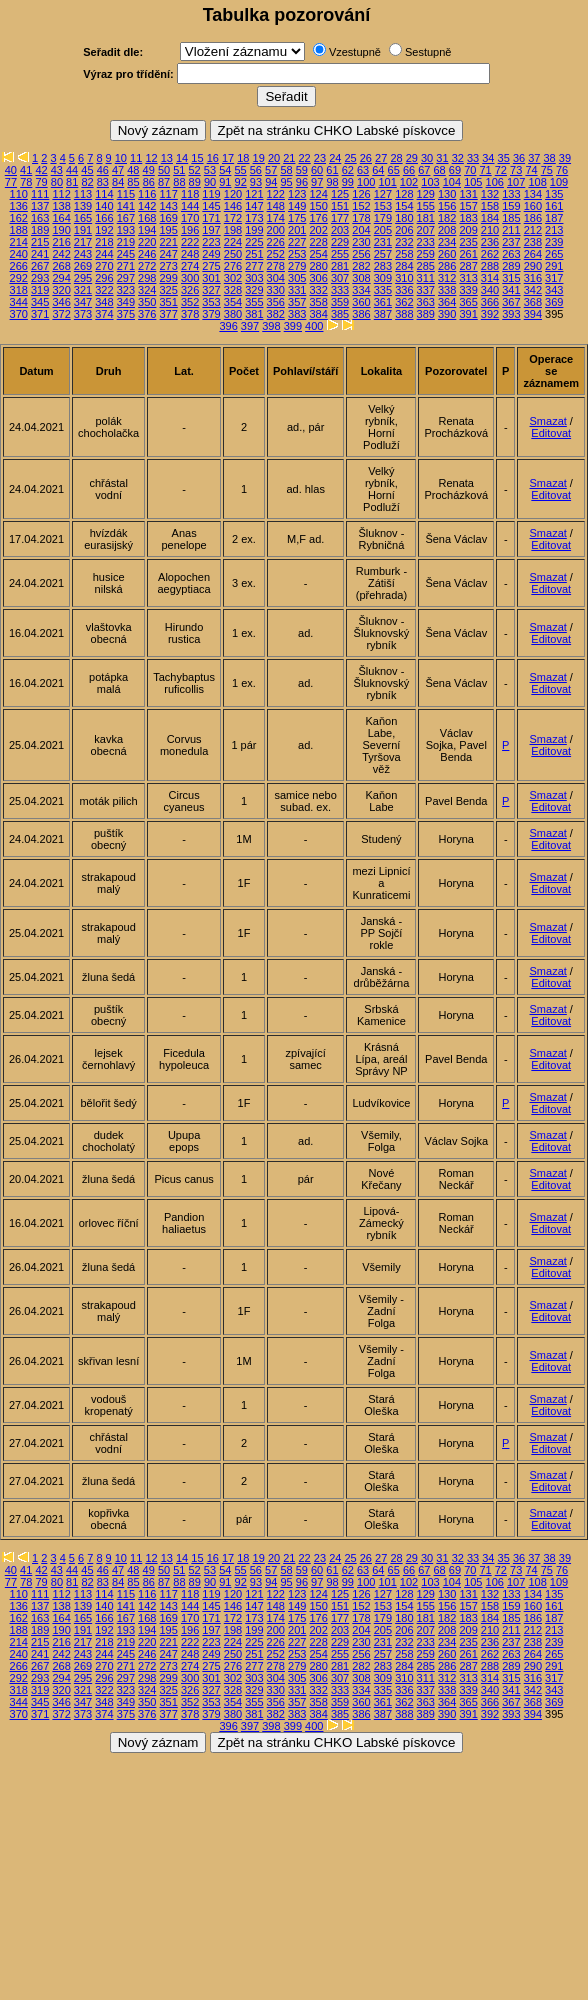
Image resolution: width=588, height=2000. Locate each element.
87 (164, 182)
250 (233, 254)
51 (179, 170)
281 (340, 266)
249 (211, 254)
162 (19, 218)
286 (447, 266)
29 (412, 158)
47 (118, 170)
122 (276, 194)
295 (83, 278)
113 (83, 194)
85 (133, 182)
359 (340, 302)
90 (210, 182)
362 (404, 302)
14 (182, 158)
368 (533, 302)
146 (233, 206)
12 (151, 158)
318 (19, 290)
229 (340, 242)
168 (147, 218)
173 (254, 218)
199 (254, 230)
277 (254, 266)
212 (533, 230)
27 (381, 158)
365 (468, 302)
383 (297, 314)
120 (233, 194)
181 (426, 218)
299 (169, 278)
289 (511, 266)
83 (103, 182)
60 (317, 170)
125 (340, 194)
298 (147, 278)
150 (318, 206)
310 (404, 278)
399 (293, 326)
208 (447, 230)
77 (11, 182)
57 (271, 170)
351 (169, 302)
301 (211, 278)
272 (147, 266)
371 (40, 314)
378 (190, 314)
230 (361, 242)
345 (40, 302)
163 (40, 218)
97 (317, 182)
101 (387, 182)
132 (490, 194)
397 (250, 326)
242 (61, 254)
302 (233, 278)
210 (490, 230)
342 (533, 290)
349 (126, 302)
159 (511, 206)
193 (126, 230)
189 (40, 230)
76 (562, 170)
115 (126, 194)
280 (318, 266)
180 (404, 218)
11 (136, 158)
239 (554, 242)
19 (259, 158)
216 (61, 242)
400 (314, 326)
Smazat (548, 421)
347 (83, 302)
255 (340, 254)
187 (554, 218)
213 (554, 230)
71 (485, 170)
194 (147, 230)
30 (427, 158)
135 (554, 194)
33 (473, 158)
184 (490, 218)
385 (340, 314)
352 (190, 302)
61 (332, 170)
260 (447, 254)
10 (121, 158)
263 (511, 254)
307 (340, 278)
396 (228, 326)
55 (240, 170)
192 (104, 230)
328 (233, 290)
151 (340, 206)
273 (169, 266)
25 (350, 158)
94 (271, 182)
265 (554, 254)
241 (40, 254)
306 (318, 278)
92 (241, 182)
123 (297, 194)
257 (383, 254)
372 (61, 314)
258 (404, 254)
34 (488, 158)
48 (133, 170)
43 (57, 170)
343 (554, 290)
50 (164, 170)
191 (83, 230)
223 (211, 242)
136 (19, 206)
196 (190, 230)
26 (366, 158)
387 (383, 314)
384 (318, 314)
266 (19, 266)
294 (61, 278)
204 (361, 230)
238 (533, 242)
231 (383, 242)
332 (318, 290)
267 (40, 266)
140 (104, 206)
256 (361, 254)
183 (468, 218)
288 (490, 266)
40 (11, 170)
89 (195, 182)
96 (302, 182)
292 (19, 278)
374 (104, 314)
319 (40, 290)
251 (254, 254)
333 (340, 290)
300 (190, 278)
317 (554, 278)
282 (361, 266)
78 (26, 182)
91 (225, 182)
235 (468, 242)
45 (87, 170)
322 (104, 290)
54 (225, 170)
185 (511, 218)
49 (149, 170)
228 (318, 242)
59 (302, 170)
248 (190, 254)
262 (490, 254)
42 (41, 170)
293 (40, 278)
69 (455, 170)
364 (447, 302)
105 (473, 182)
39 (565, 158)
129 (426, 194)
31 (442, 158)
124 (318, 194)
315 (511, 278)
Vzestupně (355, 52)
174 (276, 218)
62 (348, 170)
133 (511, 194)
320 (61, 290)
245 (126, 254)
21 (289, 158)
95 (286, 182)
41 (26, 170)
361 (383, 302)
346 (61, 302)
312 (447, 278)
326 (190, 290)
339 (468, 290)
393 (511, 314)
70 (470, 170)
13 (167, 158)
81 (72, 182)
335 (383, 290)
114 (104, 194)
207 (426, 230)
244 (104, 254)
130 (447, 194)
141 (126, 206)
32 (458, 158)
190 (61, 230)
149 (297, 206)
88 (179, 182)
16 (213, 158)
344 (19, 302)
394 (533, 314)
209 (468, 230)
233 (426, 242)
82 (87, 182)
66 (409, 170)
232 (404, 242)
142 (147, 206)
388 (404, 314)
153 (383, 206)
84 (118, 182)
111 (40, 194)
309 (383, 278)
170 (190, 218)
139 (83, 206)
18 (243, 158)
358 (318, 302)
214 (19, 242)
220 (147, 242)
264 (533, 254)
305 (297, 278)
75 (547, 170)
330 (276, 290)
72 (501, 170)
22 (305, 158)
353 (211, 302)
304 (276, 278)
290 (533, 266)
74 (531, 170)
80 (57, 182)
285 (426, 266)
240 (19, 254)
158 (490, 206)
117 (169, 194)
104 (452, 182)
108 (537, 182)
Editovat (551, 433)
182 (447, 218)
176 (318, 218)
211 (511, 230)
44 (72, 170)
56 (256, 170)
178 (361, 218)
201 (297, 230)
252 (276, 254)
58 (286, 170)
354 (233, 302)
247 (169, 254)
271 (126, 266)
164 (61, 218)
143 (169, 206)
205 (383, 230)
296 (104, 278)
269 (83, 266)
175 (297, 218)
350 (147, 302)
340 (490, 290)
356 (276, 302)
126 (361, 194)
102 (409, 182)
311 (426, 278)
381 (254, 314)
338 (447, 290)
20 (274, 158)
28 (396, 158)
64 (378, 170)
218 (104, 242)
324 (147, 290)
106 (495, 182)
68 (440, 170)
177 (340, 218)
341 (511, 290)
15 (197, 158)
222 (190, 242)
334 (361, 290)
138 (61, 206)
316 (533, 278)
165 (83, 218)
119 (211, 194)
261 (468, 254)
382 (276, 314)
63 (363, 170)
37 (534, 158)
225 (254, 242)
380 (233, 314)
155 (426, 206)
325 (169, 290)
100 (366, 182)
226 (276, 242)
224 (233, 242)
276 (233, 266)
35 (504, 158)
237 (511, 242)
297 (126, 278)
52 (195, 170)
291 (554, 266)
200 (276, 230)
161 (554, 206)
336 (404, 290)
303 (254, 278)
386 (361, 314)
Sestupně (428, 52)
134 (533, 194)
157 (468, 206)
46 (103, 170)
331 (297, 290)
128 (404, 194)
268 (61, 266)
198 (233, 230)
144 (190, 206)
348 (104, 302)
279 (297, 266)
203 (340, 230)
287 (468, 266)
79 (41, 182)
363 (426, 302)
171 (211, 218)
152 (361, 206)
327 (211, 290)
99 (348, 182)
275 (211, 266)
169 (169, 218)
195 (169, 230)
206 (404, 230)
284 (404, 266)
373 (83, 314)
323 (126, 290)
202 (318, 230)
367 (511, 302)
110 (19, 194)
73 (516, 170)
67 (424, 170)
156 (447, 206)
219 (126, 242)
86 (149, 182)
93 (256, 182)
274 (190, 266)
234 (447, 242)
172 (233, 218)
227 (297, 242)
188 (19, 230)
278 (276, 266)
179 (383, 218)
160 (533, 206)
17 (228, 158)
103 (430, 182)
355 (254, 302)
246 (147, 254)
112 (61, 194)
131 (468, 194)
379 (211, 314)
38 (550, 158)
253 (297, 254)
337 (426, 290)
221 (169, 242)
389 (426, 314)
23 (320, 158)
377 (169, 314)
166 (104, 218)
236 (490, 242)
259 (426, 254)
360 (361, 302)
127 (383, 194)
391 (468, 314)
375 (126, 314)
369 (554, 302)
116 (147, 194)
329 (254, 290)
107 (516, 182)
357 (297, 302)
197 (211, 230)
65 (394, 170)
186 (533, 218)
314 (490, 278)
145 (211, 206)
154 (404, 206)
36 (519, 158)
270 (104, 266)
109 (559, 182)
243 (83, 254)
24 (335, 158)
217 (83, 242)
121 (254, 194)
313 (468, 278)
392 (490, 314)
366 (490, 302)
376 (147, 314)
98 (332, 182)
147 (254, 206)
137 (40, 206)
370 (19, 314)
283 (383, 266)
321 (83, 290)
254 (318, 254)
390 (447, 314)
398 (271, 326)
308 (361, 278)
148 (276, 206)
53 (210, 170)
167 (126, 218)
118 (190, 194)
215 (40, 242)
